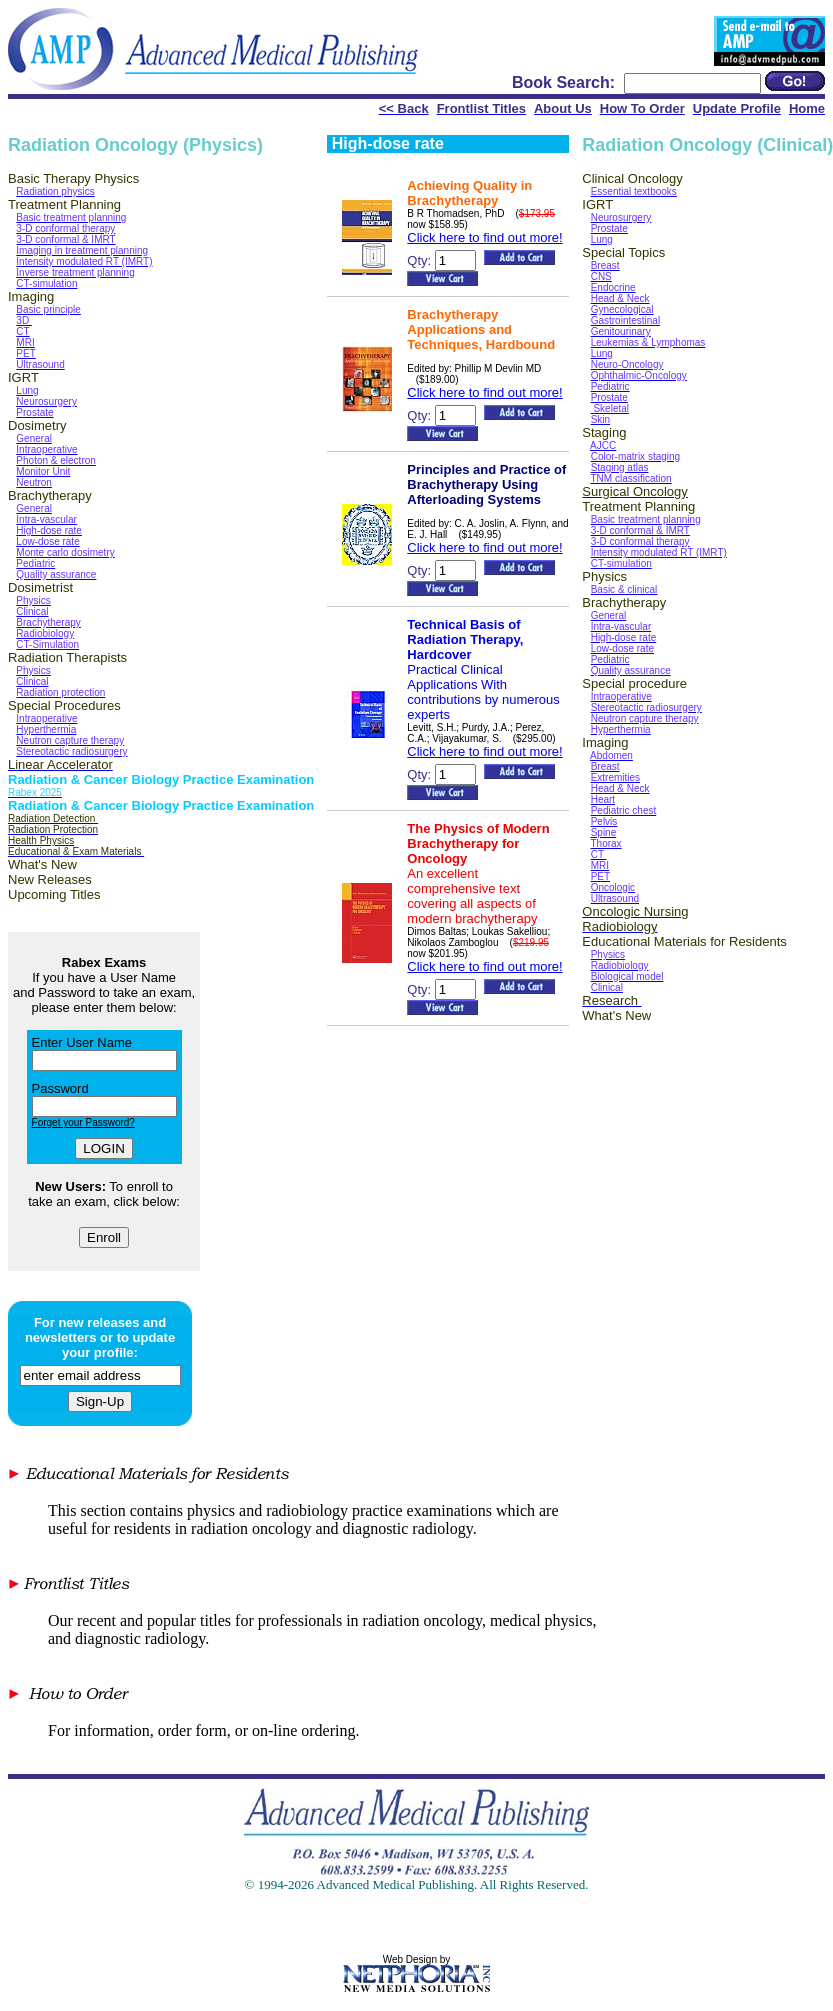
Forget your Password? (83, 1122)
